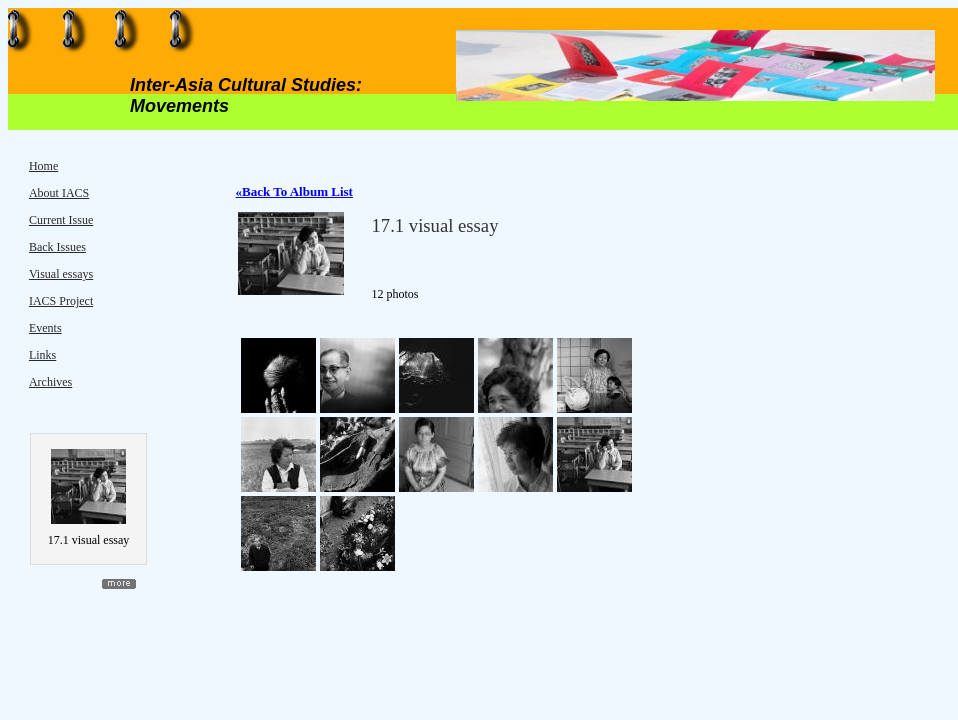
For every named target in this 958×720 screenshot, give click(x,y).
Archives (50, 382)
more (119, 584)
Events (45, 328)
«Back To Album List (294, 191)
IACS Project (61, 301)
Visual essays (61, 274)
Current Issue (61, 220)
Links (42, 355)
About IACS (59, 193)
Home (43, 166)
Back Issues (57, 247)
